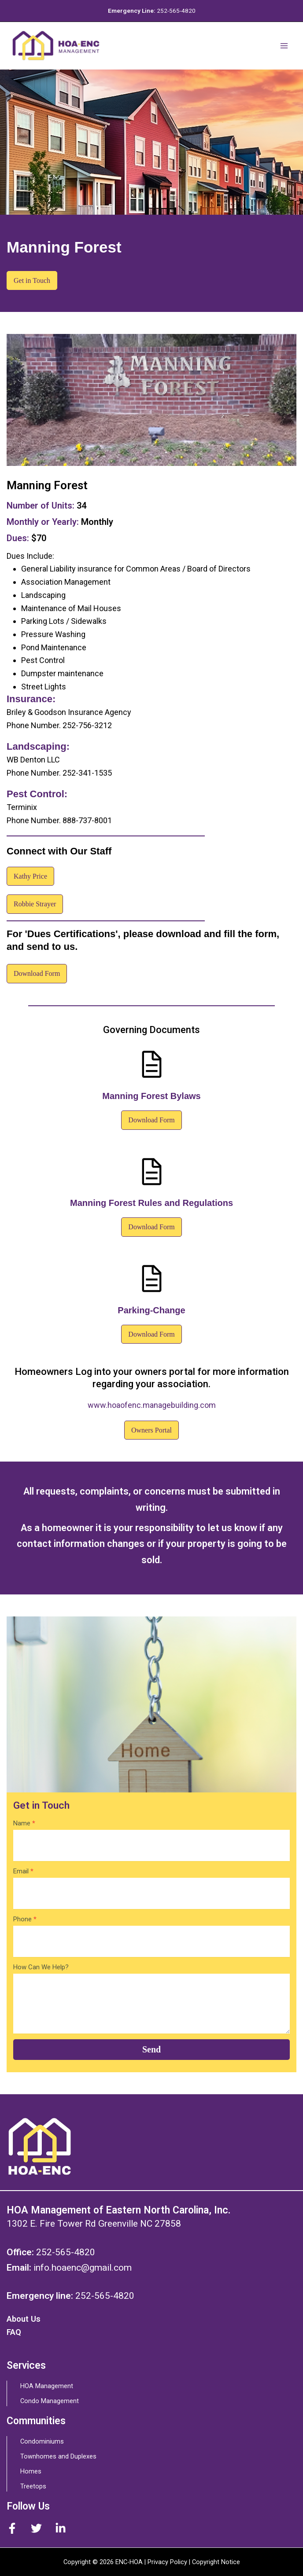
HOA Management (46, 2386)
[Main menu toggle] (283, 46)
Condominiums (42, 2441)
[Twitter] (36, 2528)
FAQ (14, 2332)
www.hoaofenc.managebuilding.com (152, 1405)
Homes (30, 2471)
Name (24, 1823)
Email (23, 1871)
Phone (25, 1919)
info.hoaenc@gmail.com (82, 2267)
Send (151, 2049)
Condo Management (49, 2401)
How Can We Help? (41, 1967)
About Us (24, 2318)
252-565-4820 (176, 10)
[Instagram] (60, 2528)
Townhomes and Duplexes (58, 2456)
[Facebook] (12, 2528)
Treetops (33, 2486)
